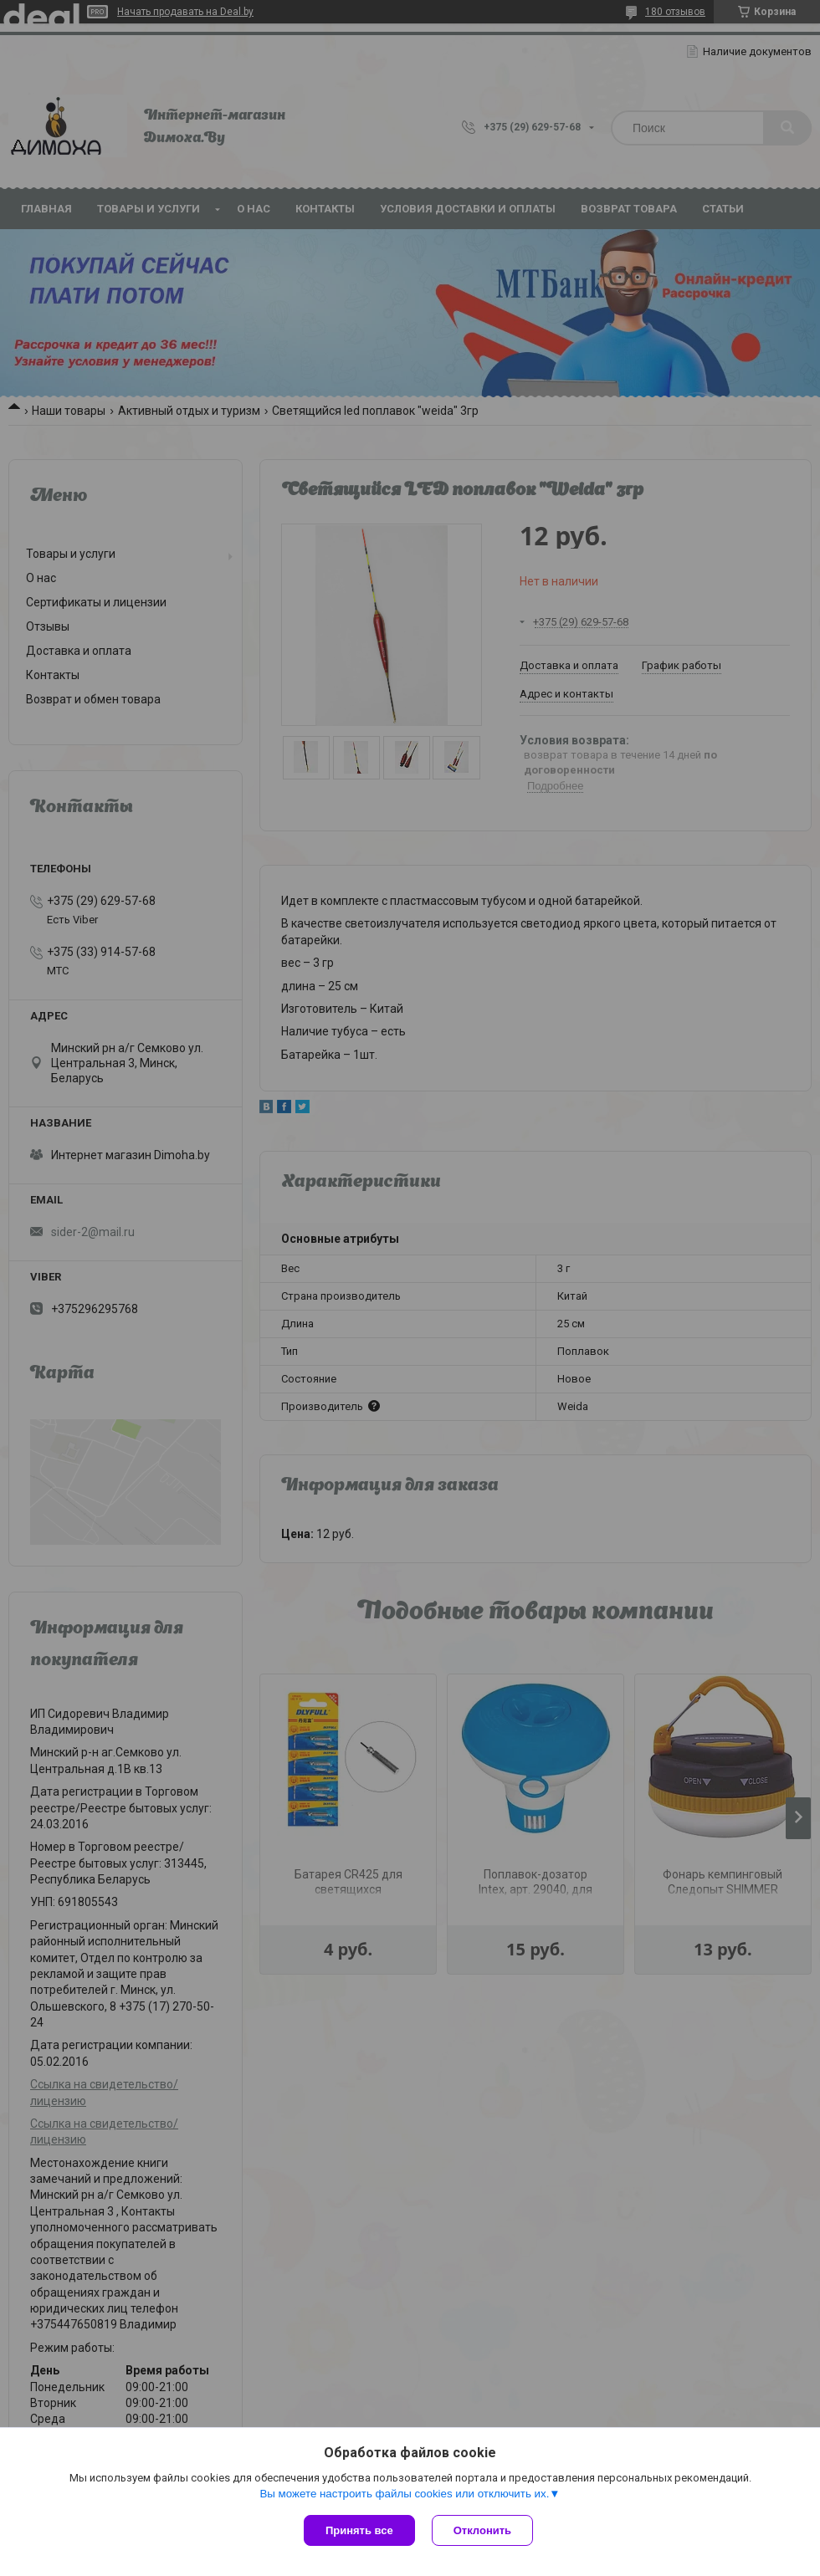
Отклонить (482, 2530)
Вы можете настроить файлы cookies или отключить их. (404, 2493)
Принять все (359, 2530)
